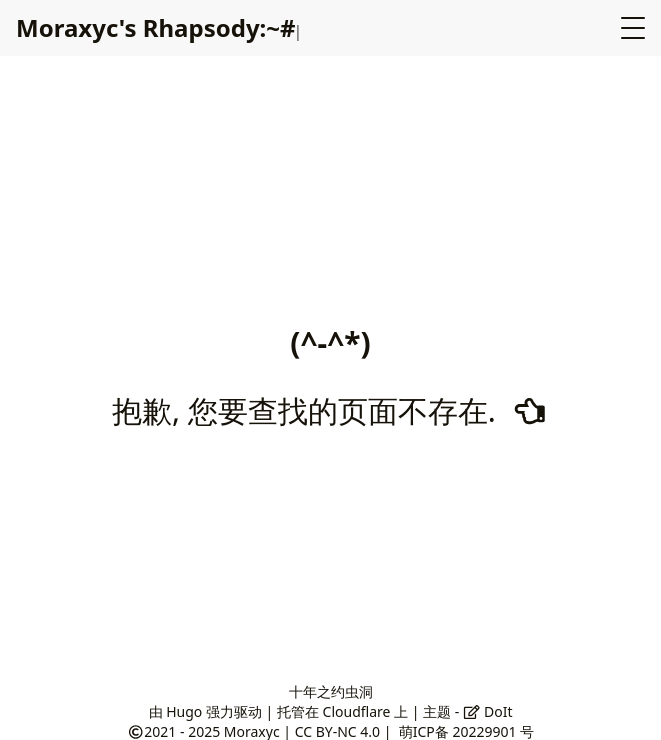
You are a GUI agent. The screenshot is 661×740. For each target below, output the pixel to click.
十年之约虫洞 (331, 691)
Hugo (184, 711)
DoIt (488, 711)
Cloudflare (357, 711)
